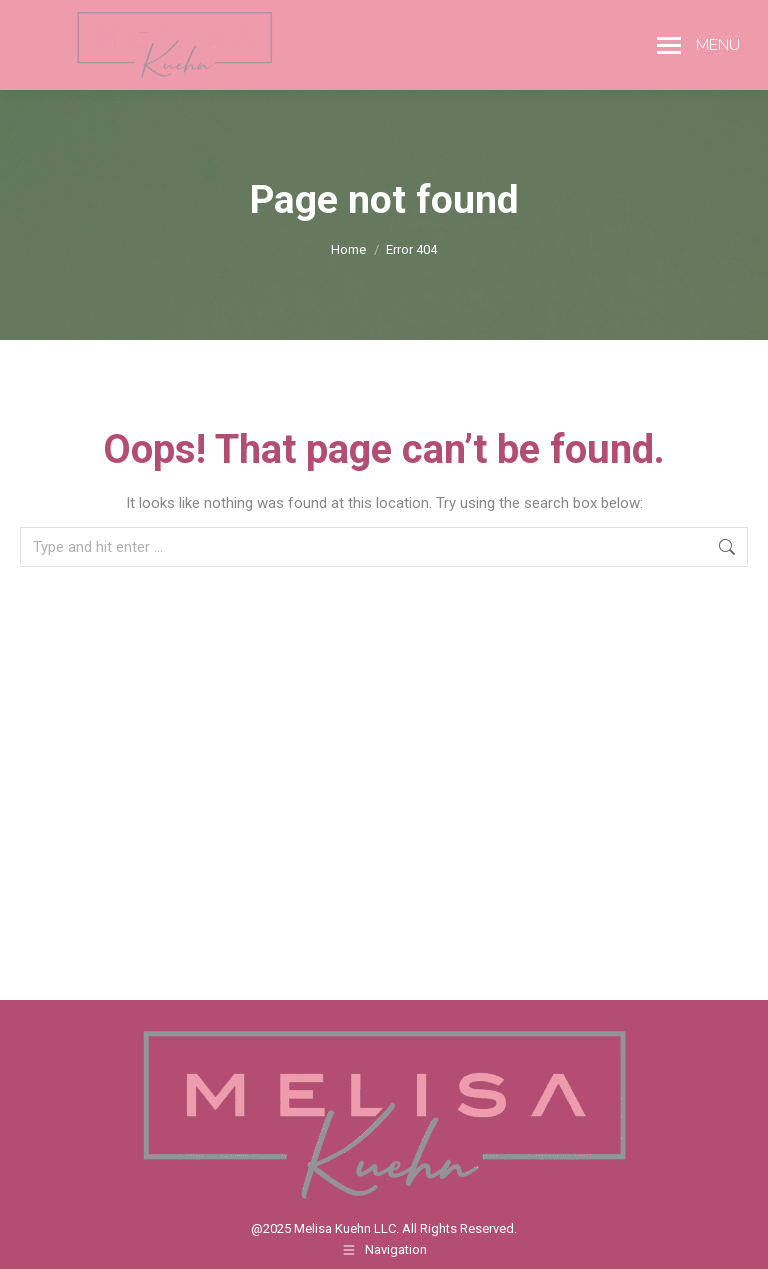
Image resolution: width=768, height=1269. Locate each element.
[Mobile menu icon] (698, 45)
